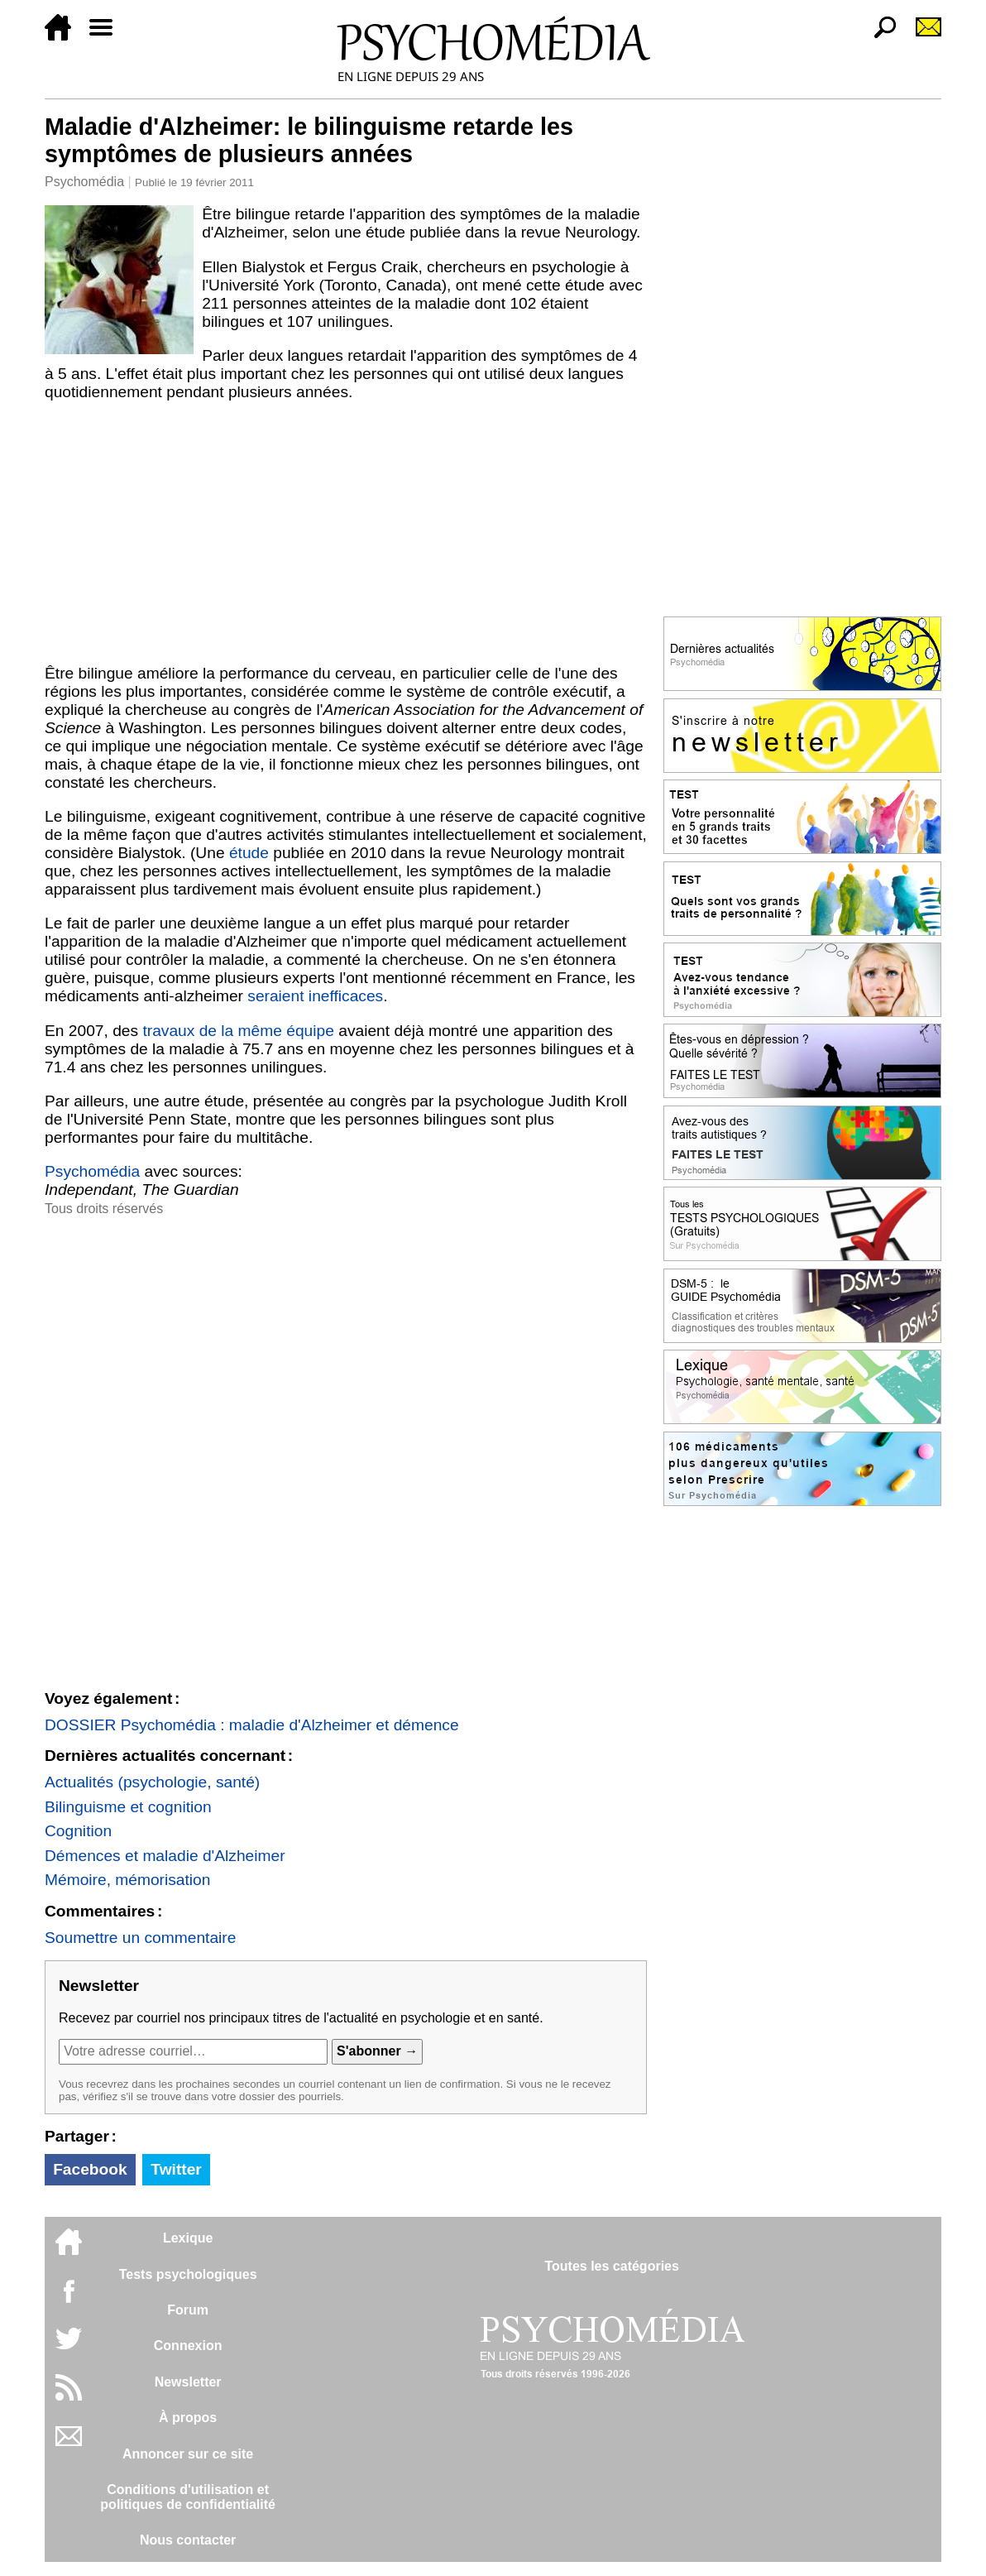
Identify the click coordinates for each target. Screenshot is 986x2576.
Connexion (188, 2346)
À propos (188, 2418)
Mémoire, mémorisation (127, 1879)
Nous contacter (188, 2540)
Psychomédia (84, 182)
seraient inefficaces (315, 996)
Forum (187, 2310)
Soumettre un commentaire (140, 1937)
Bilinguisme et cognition (128, 1807)
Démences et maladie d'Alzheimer (165, 1855)
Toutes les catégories (611, 2266)
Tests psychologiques (188, 2274)
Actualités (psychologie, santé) (152, 1782)
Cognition (78, 1831)
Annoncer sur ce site (187, 2454)
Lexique (188, 2238)
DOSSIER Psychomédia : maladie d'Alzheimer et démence (252, 1725)
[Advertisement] (346, 533)
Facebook (90, 2169)
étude (249, 852)
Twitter (176, 2169)
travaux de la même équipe (237, 1030)
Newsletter (188, 2382)
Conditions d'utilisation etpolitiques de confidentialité (187, 2496)
